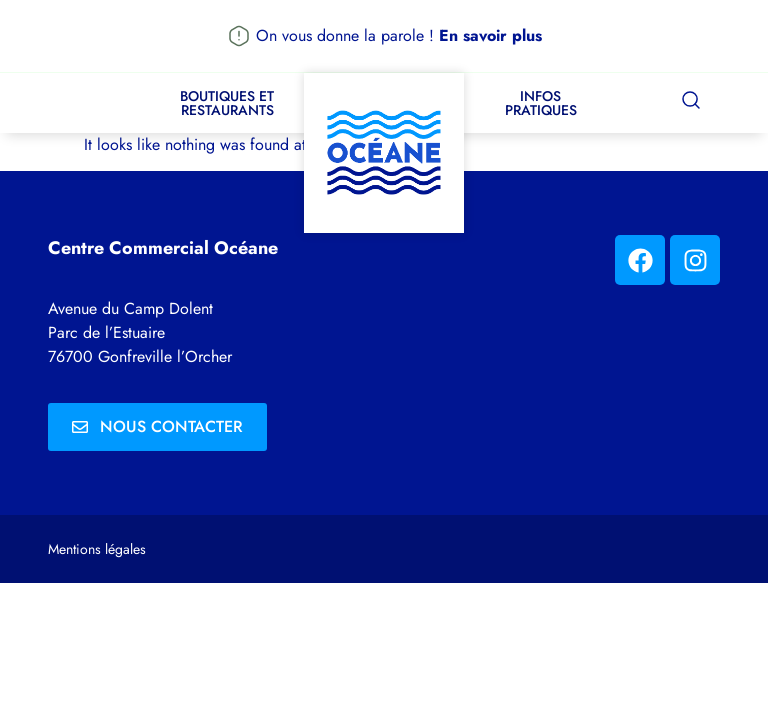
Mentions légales (97, 549)
